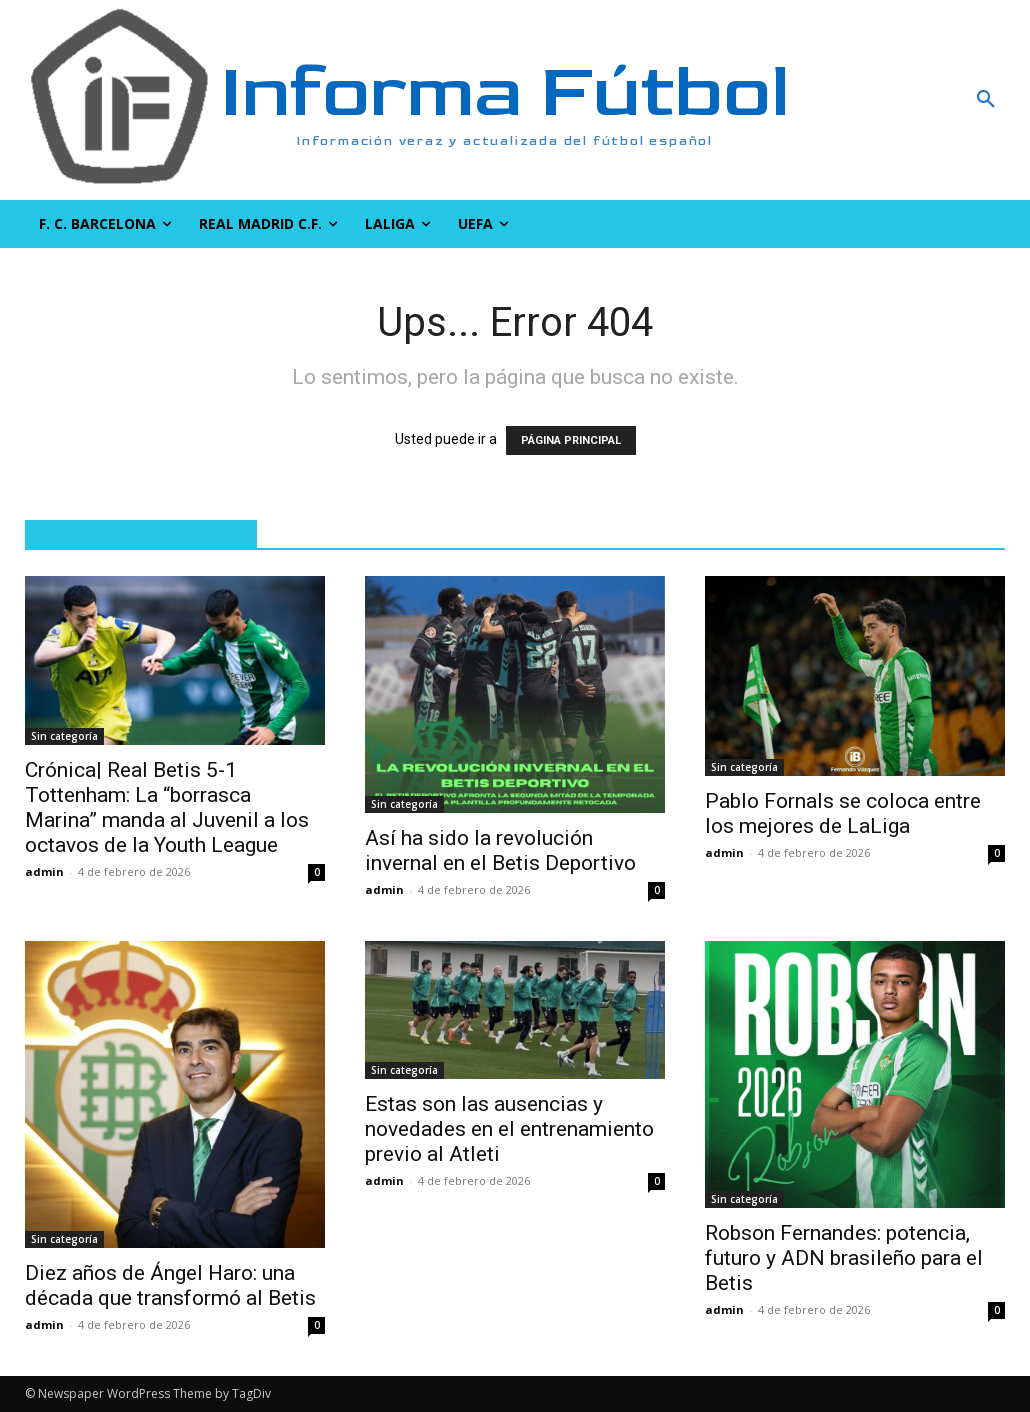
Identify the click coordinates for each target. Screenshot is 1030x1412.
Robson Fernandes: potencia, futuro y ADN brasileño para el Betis (844, 1258)
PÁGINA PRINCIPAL (571, 440)
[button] (902, 100)
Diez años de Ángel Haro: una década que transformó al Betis (170, 1285)
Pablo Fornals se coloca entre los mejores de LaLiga (843, 813)
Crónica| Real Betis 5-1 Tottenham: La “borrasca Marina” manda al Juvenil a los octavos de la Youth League (167, 807)
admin (44, 871)
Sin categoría (64, 736)
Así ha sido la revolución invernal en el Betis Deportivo (500, 850)
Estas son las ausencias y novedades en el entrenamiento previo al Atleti (509, 1129)
